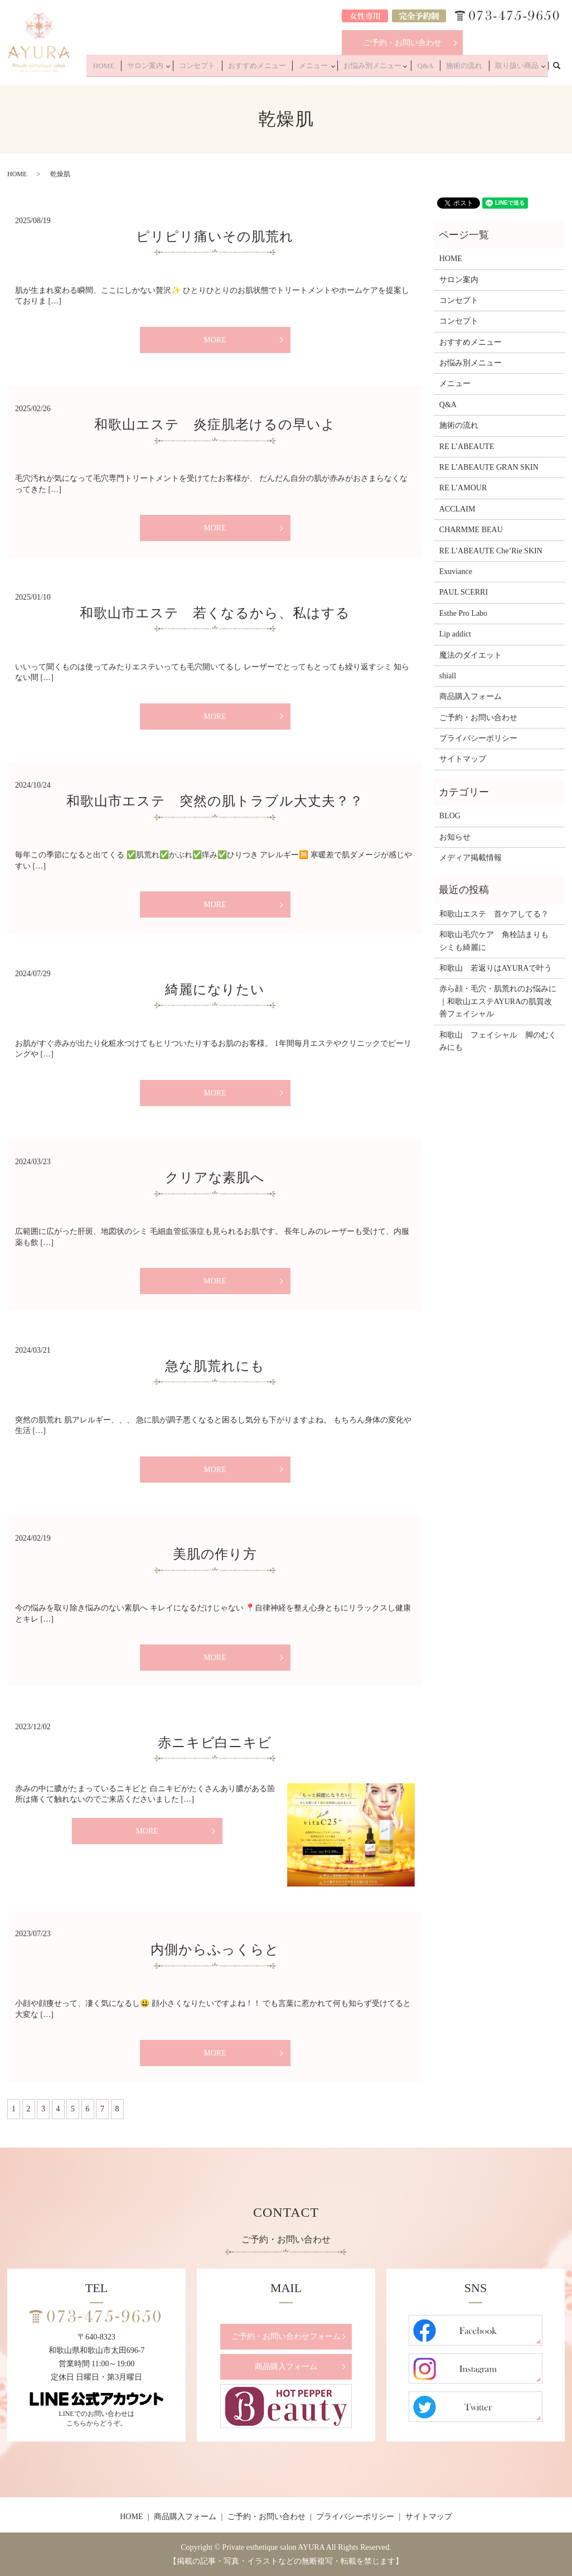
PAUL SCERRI (463, 592)
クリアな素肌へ (215, 1177)
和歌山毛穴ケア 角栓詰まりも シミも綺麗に (497, 940)
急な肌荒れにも (215, 1366)
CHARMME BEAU (471, 529)
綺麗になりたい (215, 989)
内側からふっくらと (215, 1949)
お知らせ (455, 837)
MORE (214, 340)
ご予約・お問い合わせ (402, 42)
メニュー (330, 68)
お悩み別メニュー (387, 68)
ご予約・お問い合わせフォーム (286, 2336)
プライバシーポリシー (478, 738)
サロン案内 (178, 68)
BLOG (449, 816)
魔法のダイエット (470, 655)
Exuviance (455, 571)
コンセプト (228, 68)
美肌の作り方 (215, 1554)
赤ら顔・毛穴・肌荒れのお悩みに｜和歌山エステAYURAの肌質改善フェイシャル (497, 1001)
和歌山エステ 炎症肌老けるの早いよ (214, 424)
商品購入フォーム (470, 696)
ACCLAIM (457, 509)
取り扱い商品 (517, 68)
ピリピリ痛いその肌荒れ (215, 236)
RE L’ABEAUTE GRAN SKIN (489, 467)
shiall (447, 676)
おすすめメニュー (281, 68)
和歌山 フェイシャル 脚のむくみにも (497, 1041)
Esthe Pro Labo (463, 613)
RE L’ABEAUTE (467, 446)
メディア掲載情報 (470, 857)
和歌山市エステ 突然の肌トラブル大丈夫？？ (214, 801)
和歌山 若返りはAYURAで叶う (495, 968)
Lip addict (455, 634)
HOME (142, 68)
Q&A (436, 68)
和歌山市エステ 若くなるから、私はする (215, 613)
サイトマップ (462, 759)
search (562, 67)
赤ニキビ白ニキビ (222, 1742)
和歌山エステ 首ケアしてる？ (494, 914)
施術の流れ (470, 68)
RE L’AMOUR (463, 488)
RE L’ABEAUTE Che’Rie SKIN (490, 551)
